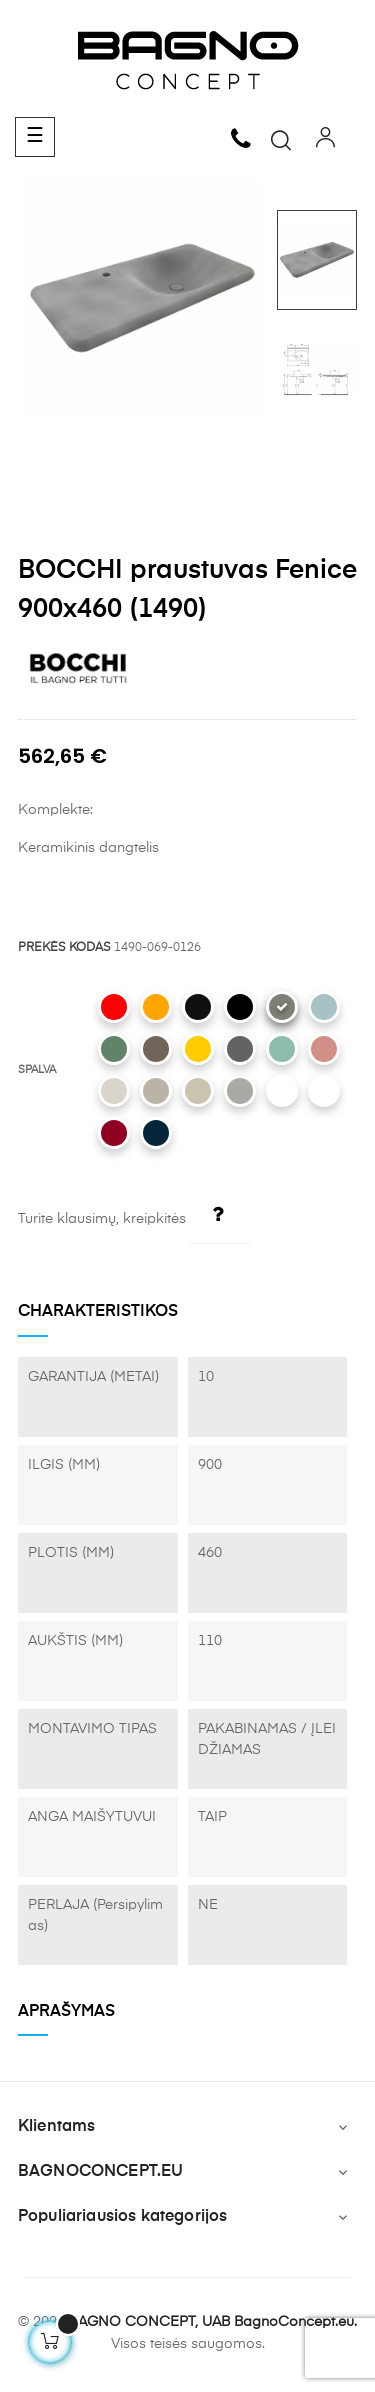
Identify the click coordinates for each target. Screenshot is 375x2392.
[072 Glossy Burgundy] (114, 1133)
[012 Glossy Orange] (156, 1007)
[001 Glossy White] (324, 1091)
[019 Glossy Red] (114, 1007)
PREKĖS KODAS (64, 948)
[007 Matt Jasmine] (198, 1091)
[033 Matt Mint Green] (282, 1049)
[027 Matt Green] (114, 1049)
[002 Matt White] (282, 1091)
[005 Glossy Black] (198, 1007)
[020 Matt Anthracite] (240, 1049)
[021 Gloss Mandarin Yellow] (198, 1049)
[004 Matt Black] (240, 1007)
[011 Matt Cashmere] (156, 1091)
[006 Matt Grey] (240, 1091)
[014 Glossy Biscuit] (114, 1091)
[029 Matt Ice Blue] (324, 1007)
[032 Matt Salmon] (324, 1049)
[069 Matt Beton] (282, 1007)
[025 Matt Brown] (156, 1049)
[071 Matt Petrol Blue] (156, 1133)
